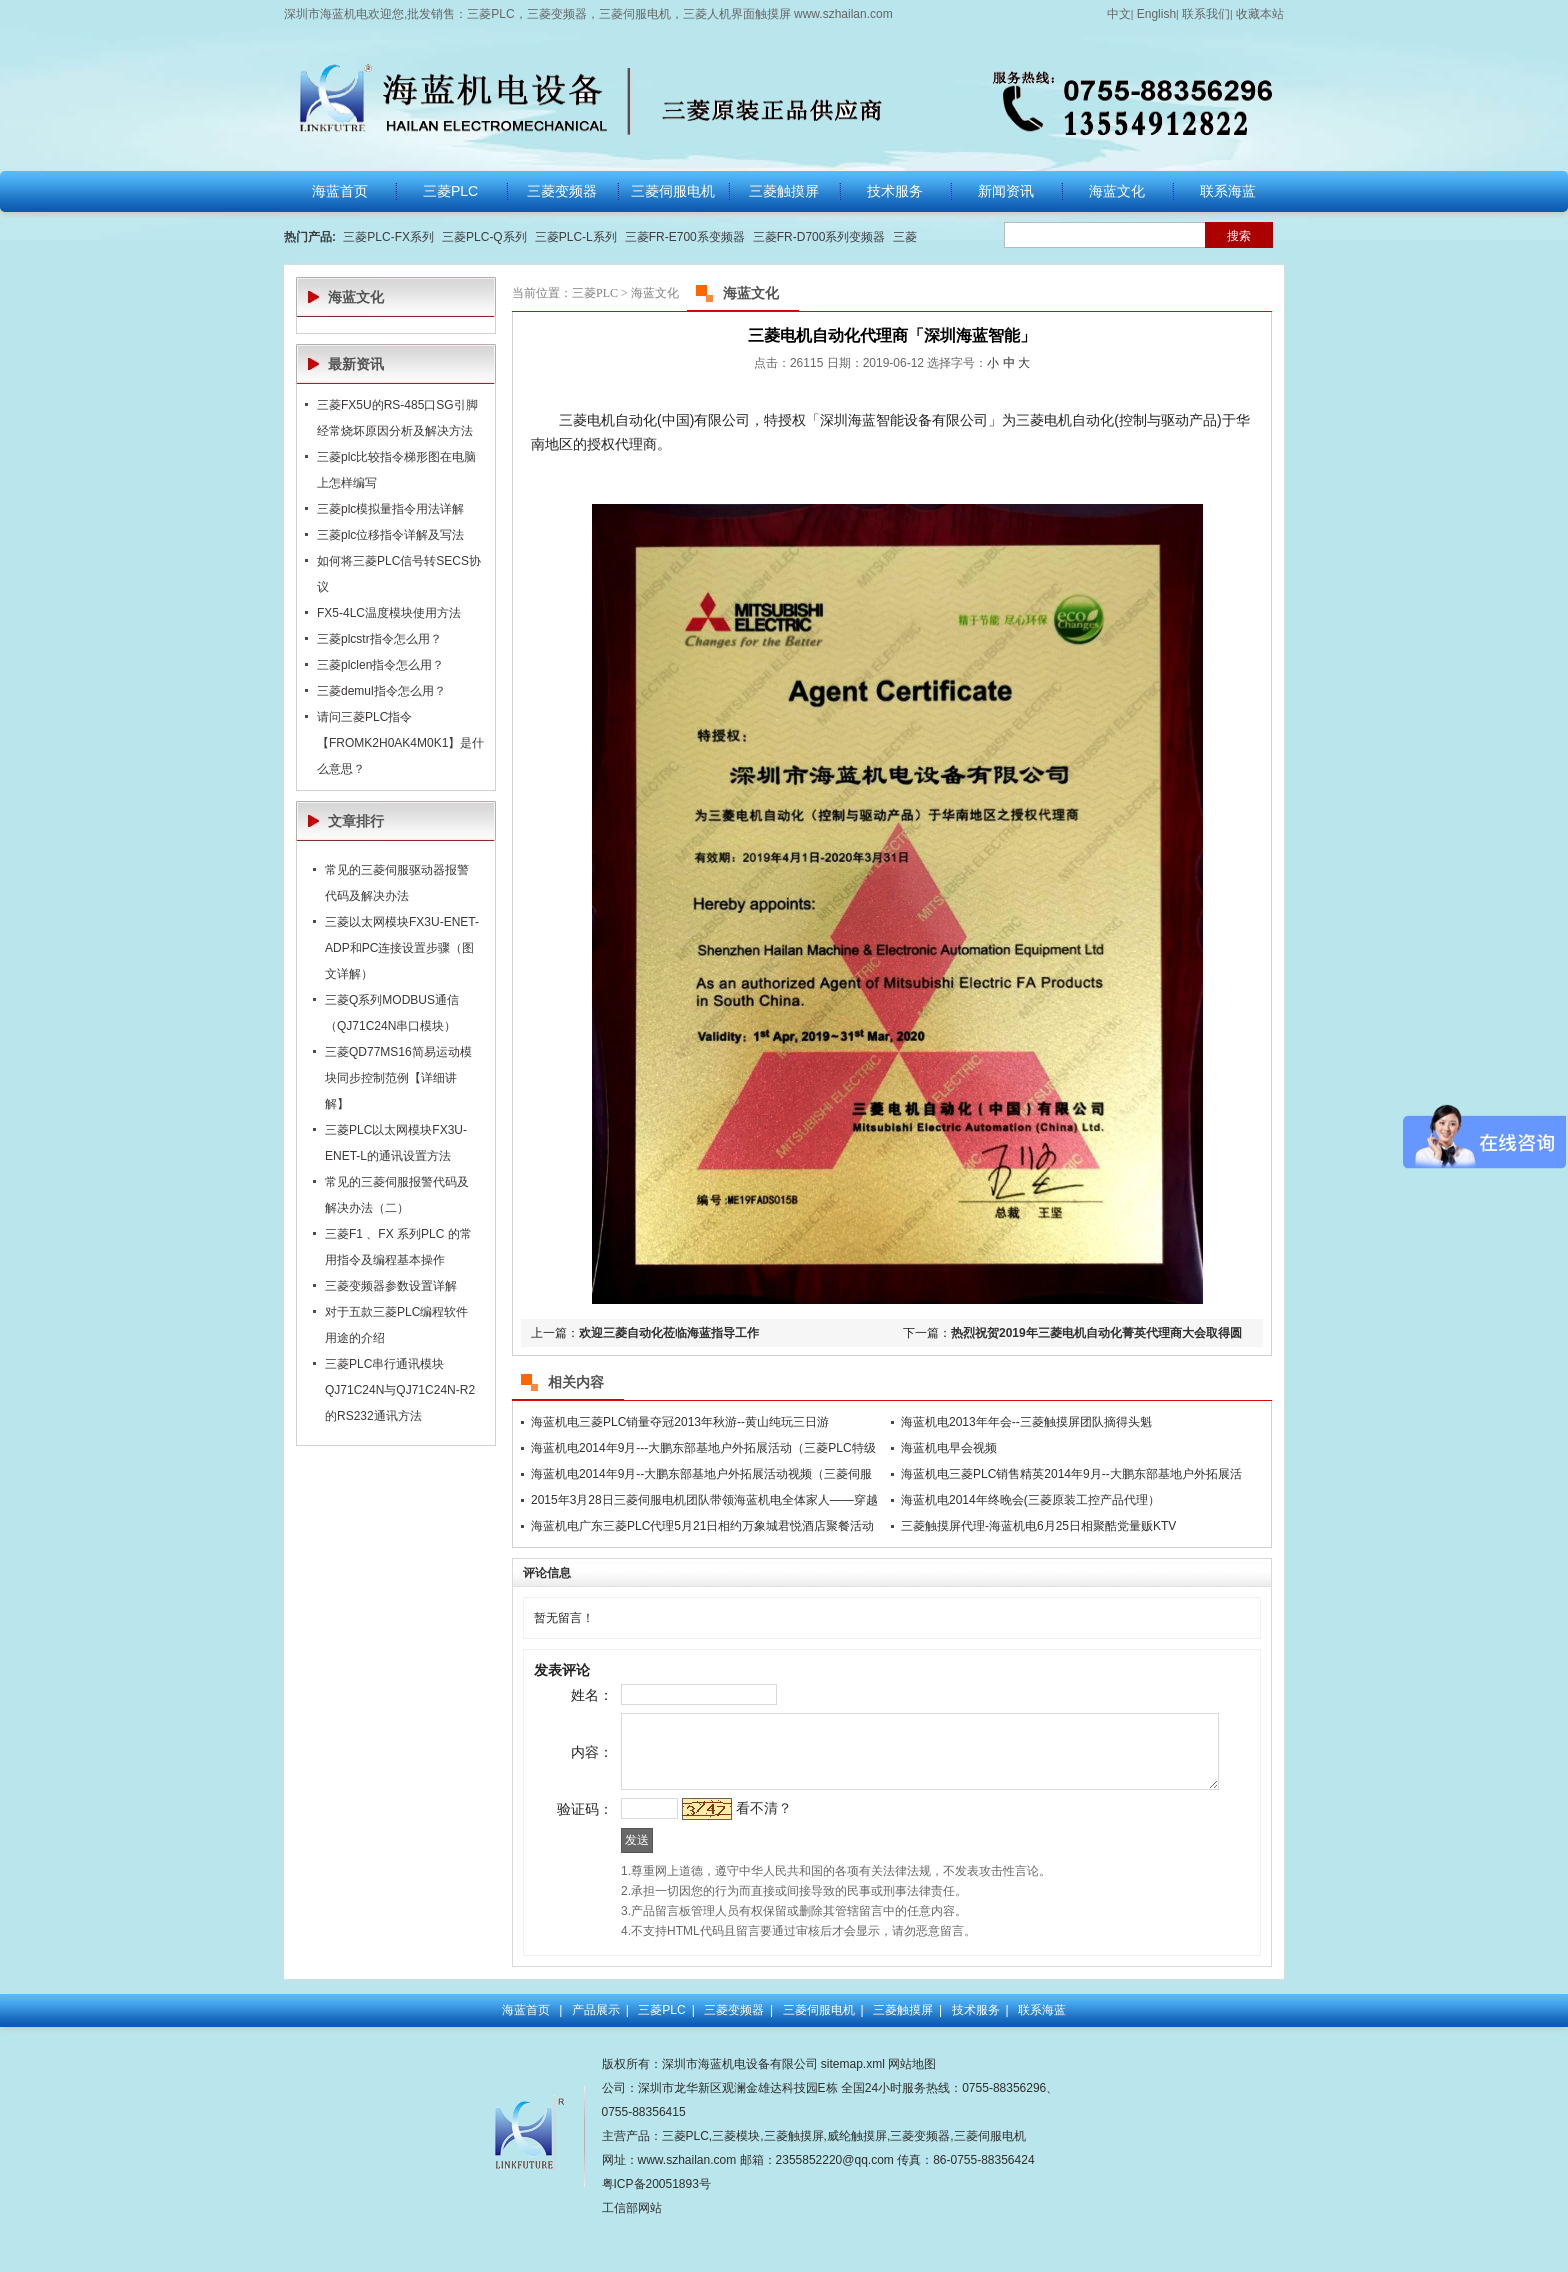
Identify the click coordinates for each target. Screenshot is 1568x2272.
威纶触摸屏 (857, 2188)
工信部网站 (632, 2260)
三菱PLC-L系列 (576, 237)
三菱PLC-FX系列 (388, 237)
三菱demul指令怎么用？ (381, 691)
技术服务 (976, 2062)
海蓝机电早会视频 (949, 1448)
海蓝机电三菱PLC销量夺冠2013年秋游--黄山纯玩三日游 (680, 1422)
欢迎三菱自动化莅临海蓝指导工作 (669, 1333)
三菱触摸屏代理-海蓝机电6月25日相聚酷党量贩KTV (1038, 1526)
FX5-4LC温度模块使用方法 (389, 613)
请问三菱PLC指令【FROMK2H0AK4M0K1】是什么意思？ (400, 743)
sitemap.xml (853, 2116)
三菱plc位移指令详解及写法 (390, 535)
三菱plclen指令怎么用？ (380, 665)
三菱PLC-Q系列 (484, 237)
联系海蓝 (1042, 2062)
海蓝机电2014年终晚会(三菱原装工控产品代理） (1030, 1500)
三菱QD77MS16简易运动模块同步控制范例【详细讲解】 (398, 1078)
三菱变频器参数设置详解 (391, 1286)
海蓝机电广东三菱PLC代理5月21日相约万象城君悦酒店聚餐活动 (702, 1526)
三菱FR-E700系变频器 (685, 237)
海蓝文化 (655, 293)
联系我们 (1206, 14)
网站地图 (912, 2116)
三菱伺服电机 (819, 2062)
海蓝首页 (526, 2062)
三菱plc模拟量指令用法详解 (390, 509)
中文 (1119, 14)
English (1156, 14)
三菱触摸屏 (903, 2062)
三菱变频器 (734, 2062)
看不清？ (728, 1851)
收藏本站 (1260, 14)
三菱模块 (736, 2188)
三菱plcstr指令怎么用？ (379, 639)
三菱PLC (595, 293)
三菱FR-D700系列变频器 (819, 237)
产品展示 (596, 2062)
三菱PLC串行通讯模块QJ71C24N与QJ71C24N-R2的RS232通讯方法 (400, 1390)
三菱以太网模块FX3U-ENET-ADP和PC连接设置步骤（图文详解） (402, 948)
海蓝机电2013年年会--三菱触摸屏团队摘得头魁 (1026, 1422)
